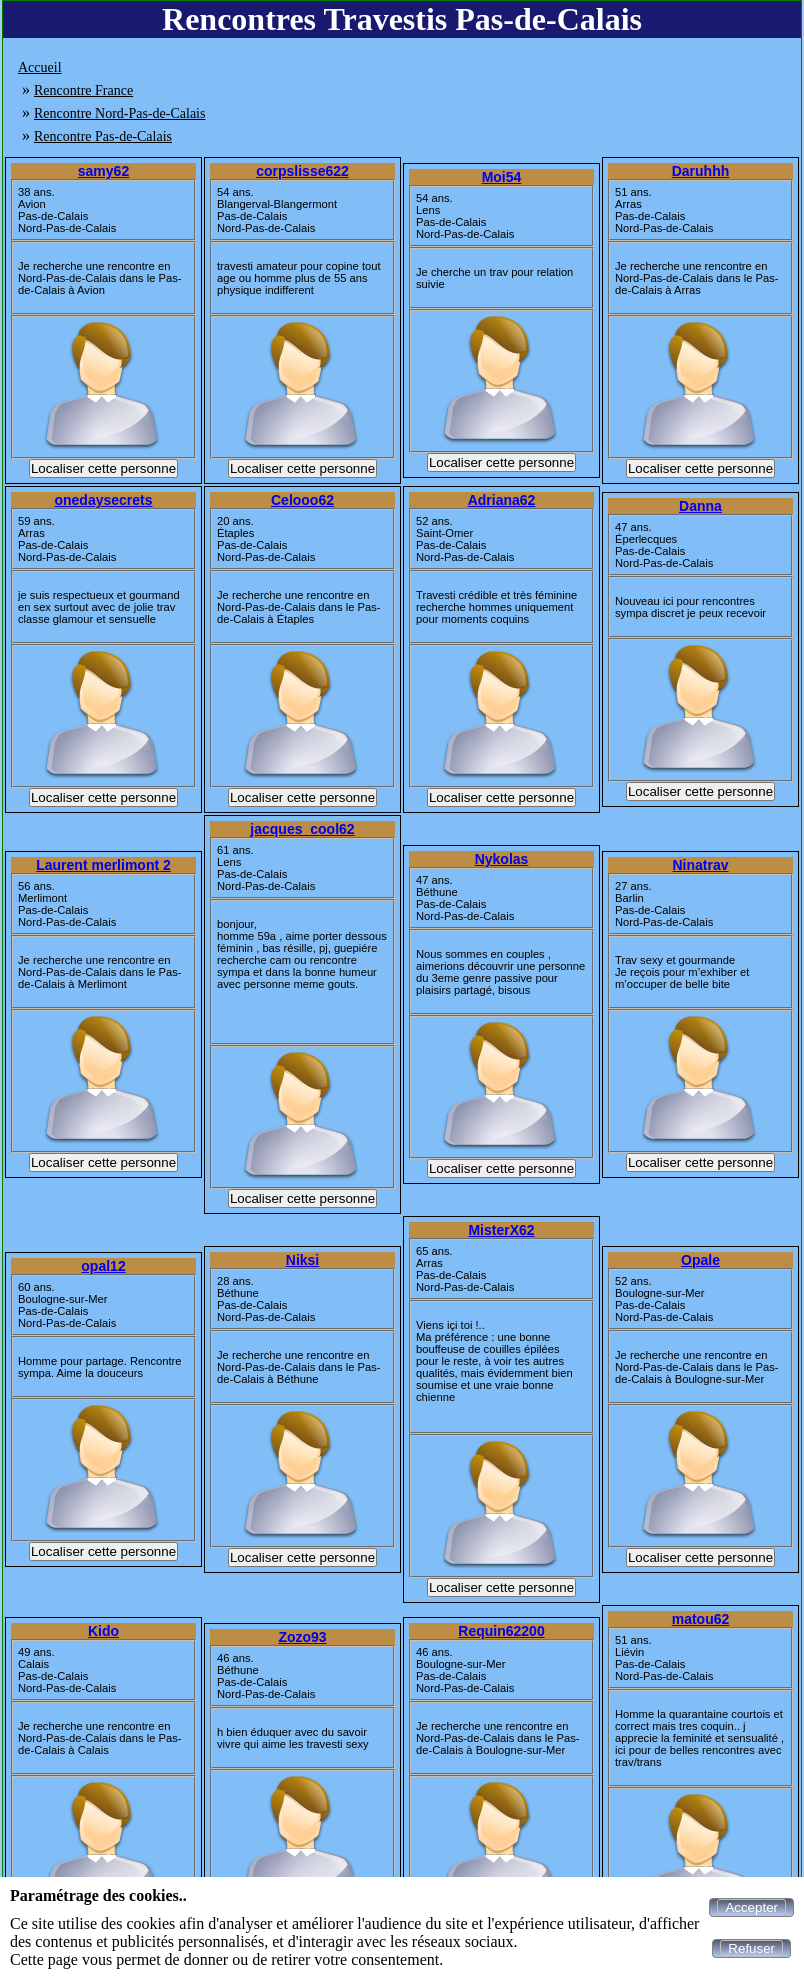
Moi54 (502, 177)
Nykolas (502, 859)
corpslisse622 (302, 171)
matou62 (701, 1619)
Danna (700, 506)
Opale (700, 1260)
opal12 (103, 1266)
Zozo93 (302, 1637)
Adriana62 (502, 500)
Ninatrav (700, 865)
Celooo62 (302, 500)
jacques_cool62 (302, 829)
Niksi (302, 1260)
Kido (103, 1631)
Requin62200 (501, 1631)
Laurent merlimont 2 (103, 865)
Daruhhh (701, 171)
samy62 (103, 171)
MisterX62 (501, 1230)
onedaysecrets (103, 500)
